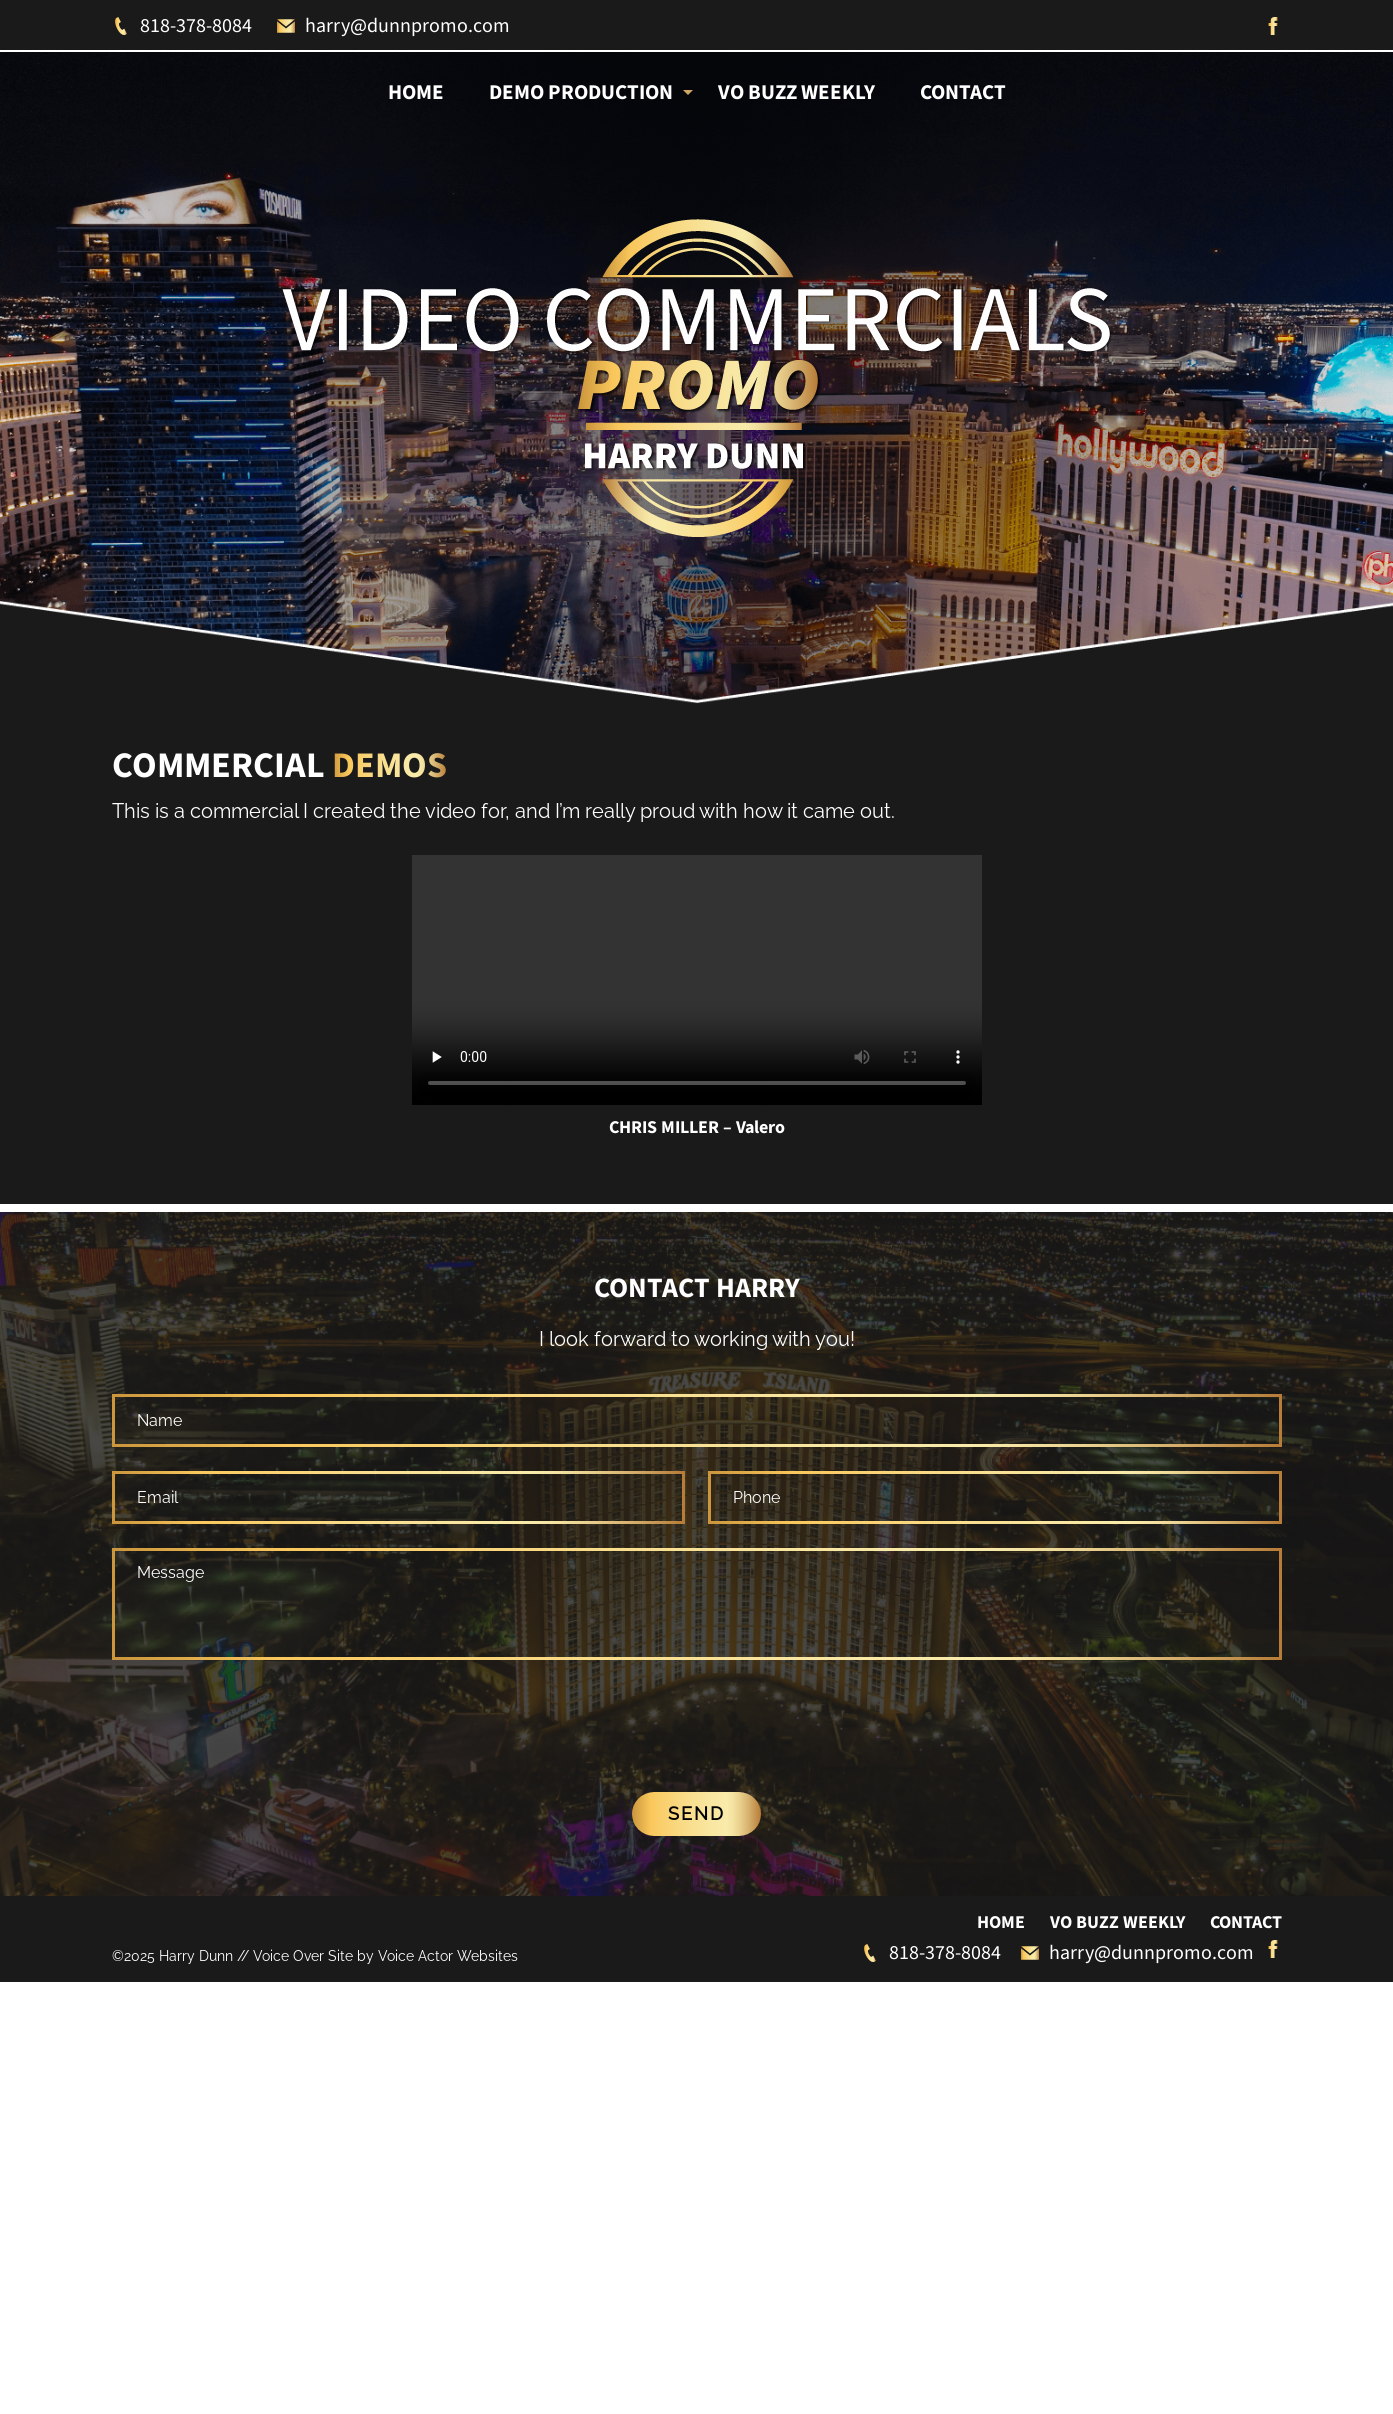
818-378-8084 (182, 26)
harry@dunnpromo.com (393, 26)
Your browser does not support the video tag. (697, 980)
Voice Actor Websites (448, 1878)
